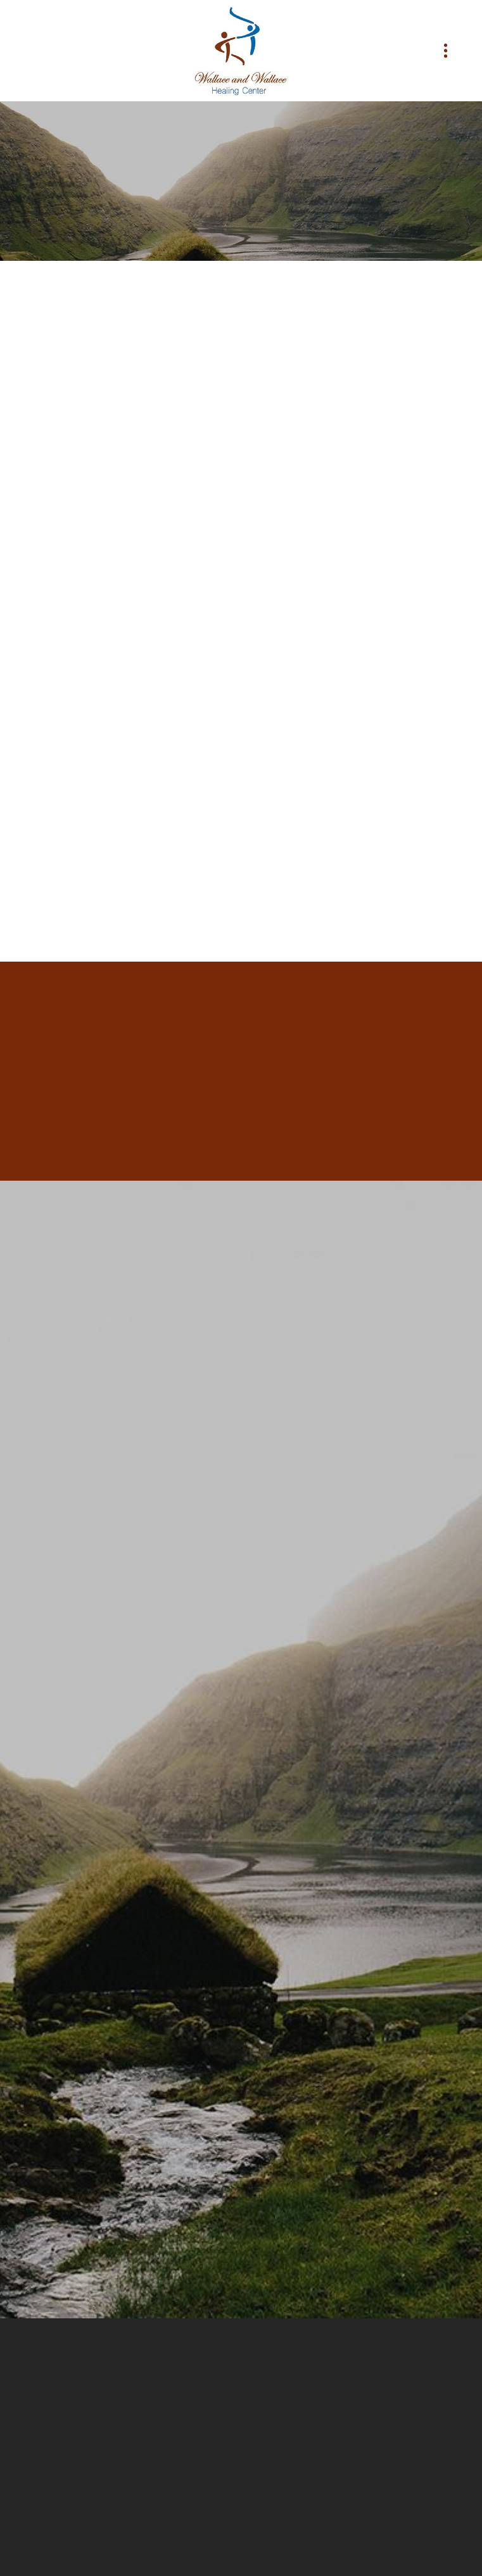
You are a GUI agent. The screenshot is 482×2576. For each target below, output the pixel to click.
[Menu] (445, 51)
